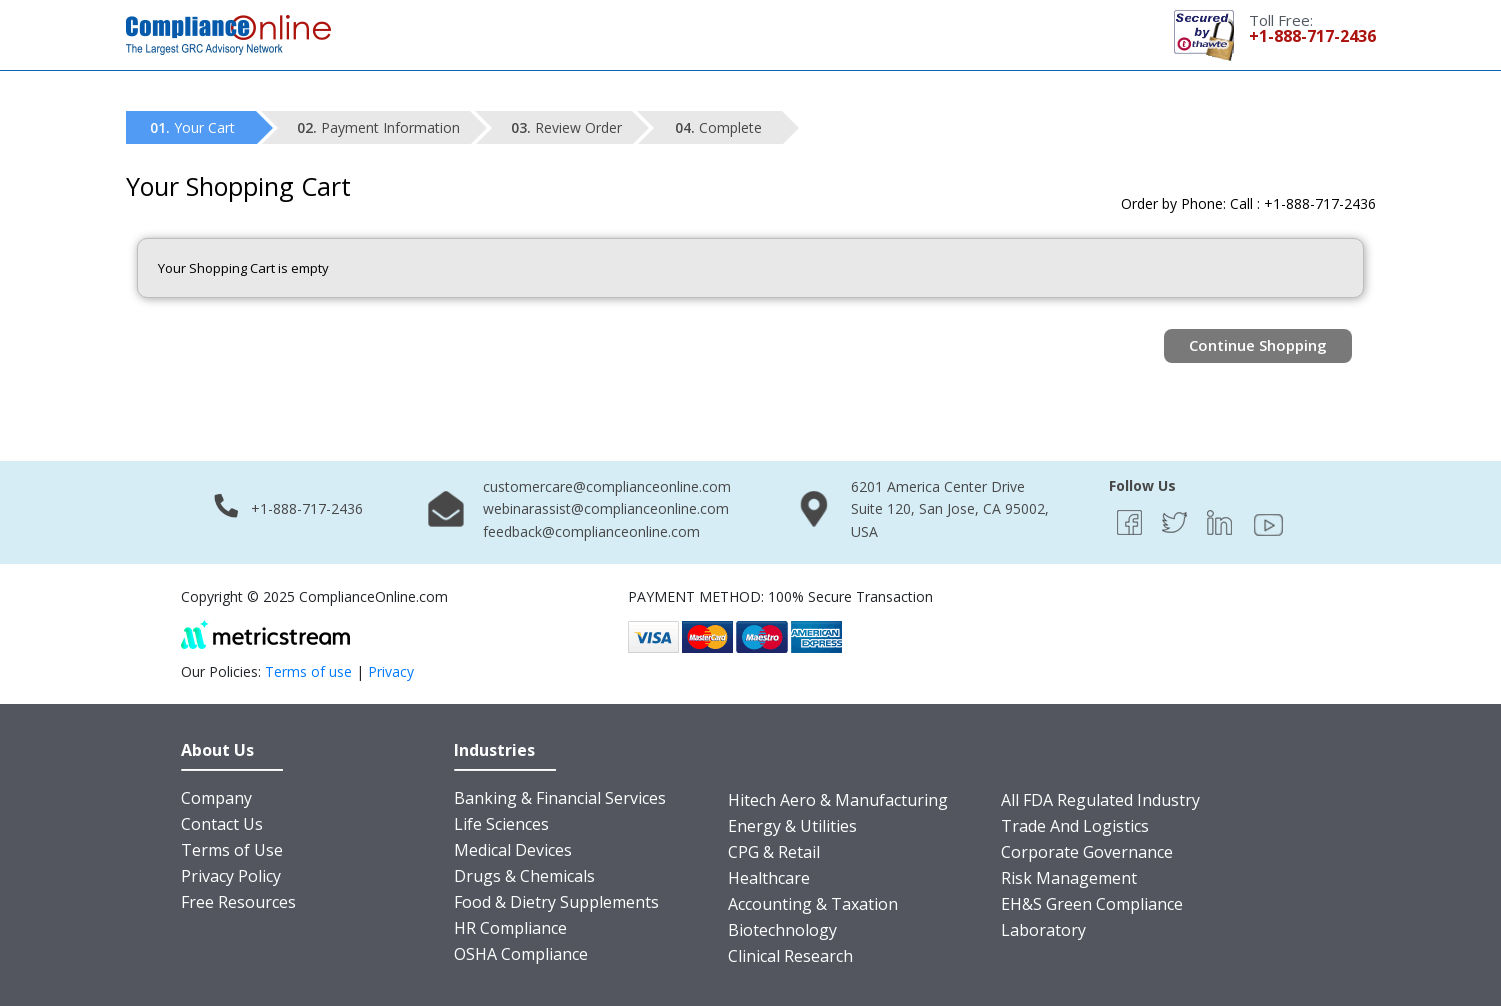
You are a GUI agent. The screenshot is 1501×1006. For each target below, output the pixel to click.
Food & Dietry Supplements (556, 902)
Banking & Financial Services (560, 798)
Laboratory (1043, 930)
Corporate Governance (1087, 852)
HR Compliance (510, 928)
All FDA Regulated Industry (1100, 800)
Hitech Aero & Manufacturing (838, 800)
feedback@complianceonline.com (591, 531)
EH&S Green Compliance (1092, 904)
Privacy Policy (231, 876)
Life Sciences (501, 824)
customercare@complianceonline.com (607, 486)
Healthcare (769, 878)
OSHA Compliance (521, 954)
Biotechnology (782, 930)
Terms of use (308, 671)
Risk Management (1069, 878)
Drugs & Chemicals (524, 876)
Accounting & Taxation (813, 904)
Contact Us (222, 824)
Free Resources (238, 902)
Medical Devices (513, 850)
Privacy (391, 671)
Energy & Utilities (792, 826)
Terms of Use (232, 850)
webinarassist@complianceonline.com (606, 508)
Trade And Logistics (1075, 826)
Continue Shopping (1258, 345)
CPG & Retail (774, 852)
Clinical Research (790, 956)
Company (216, 798)
